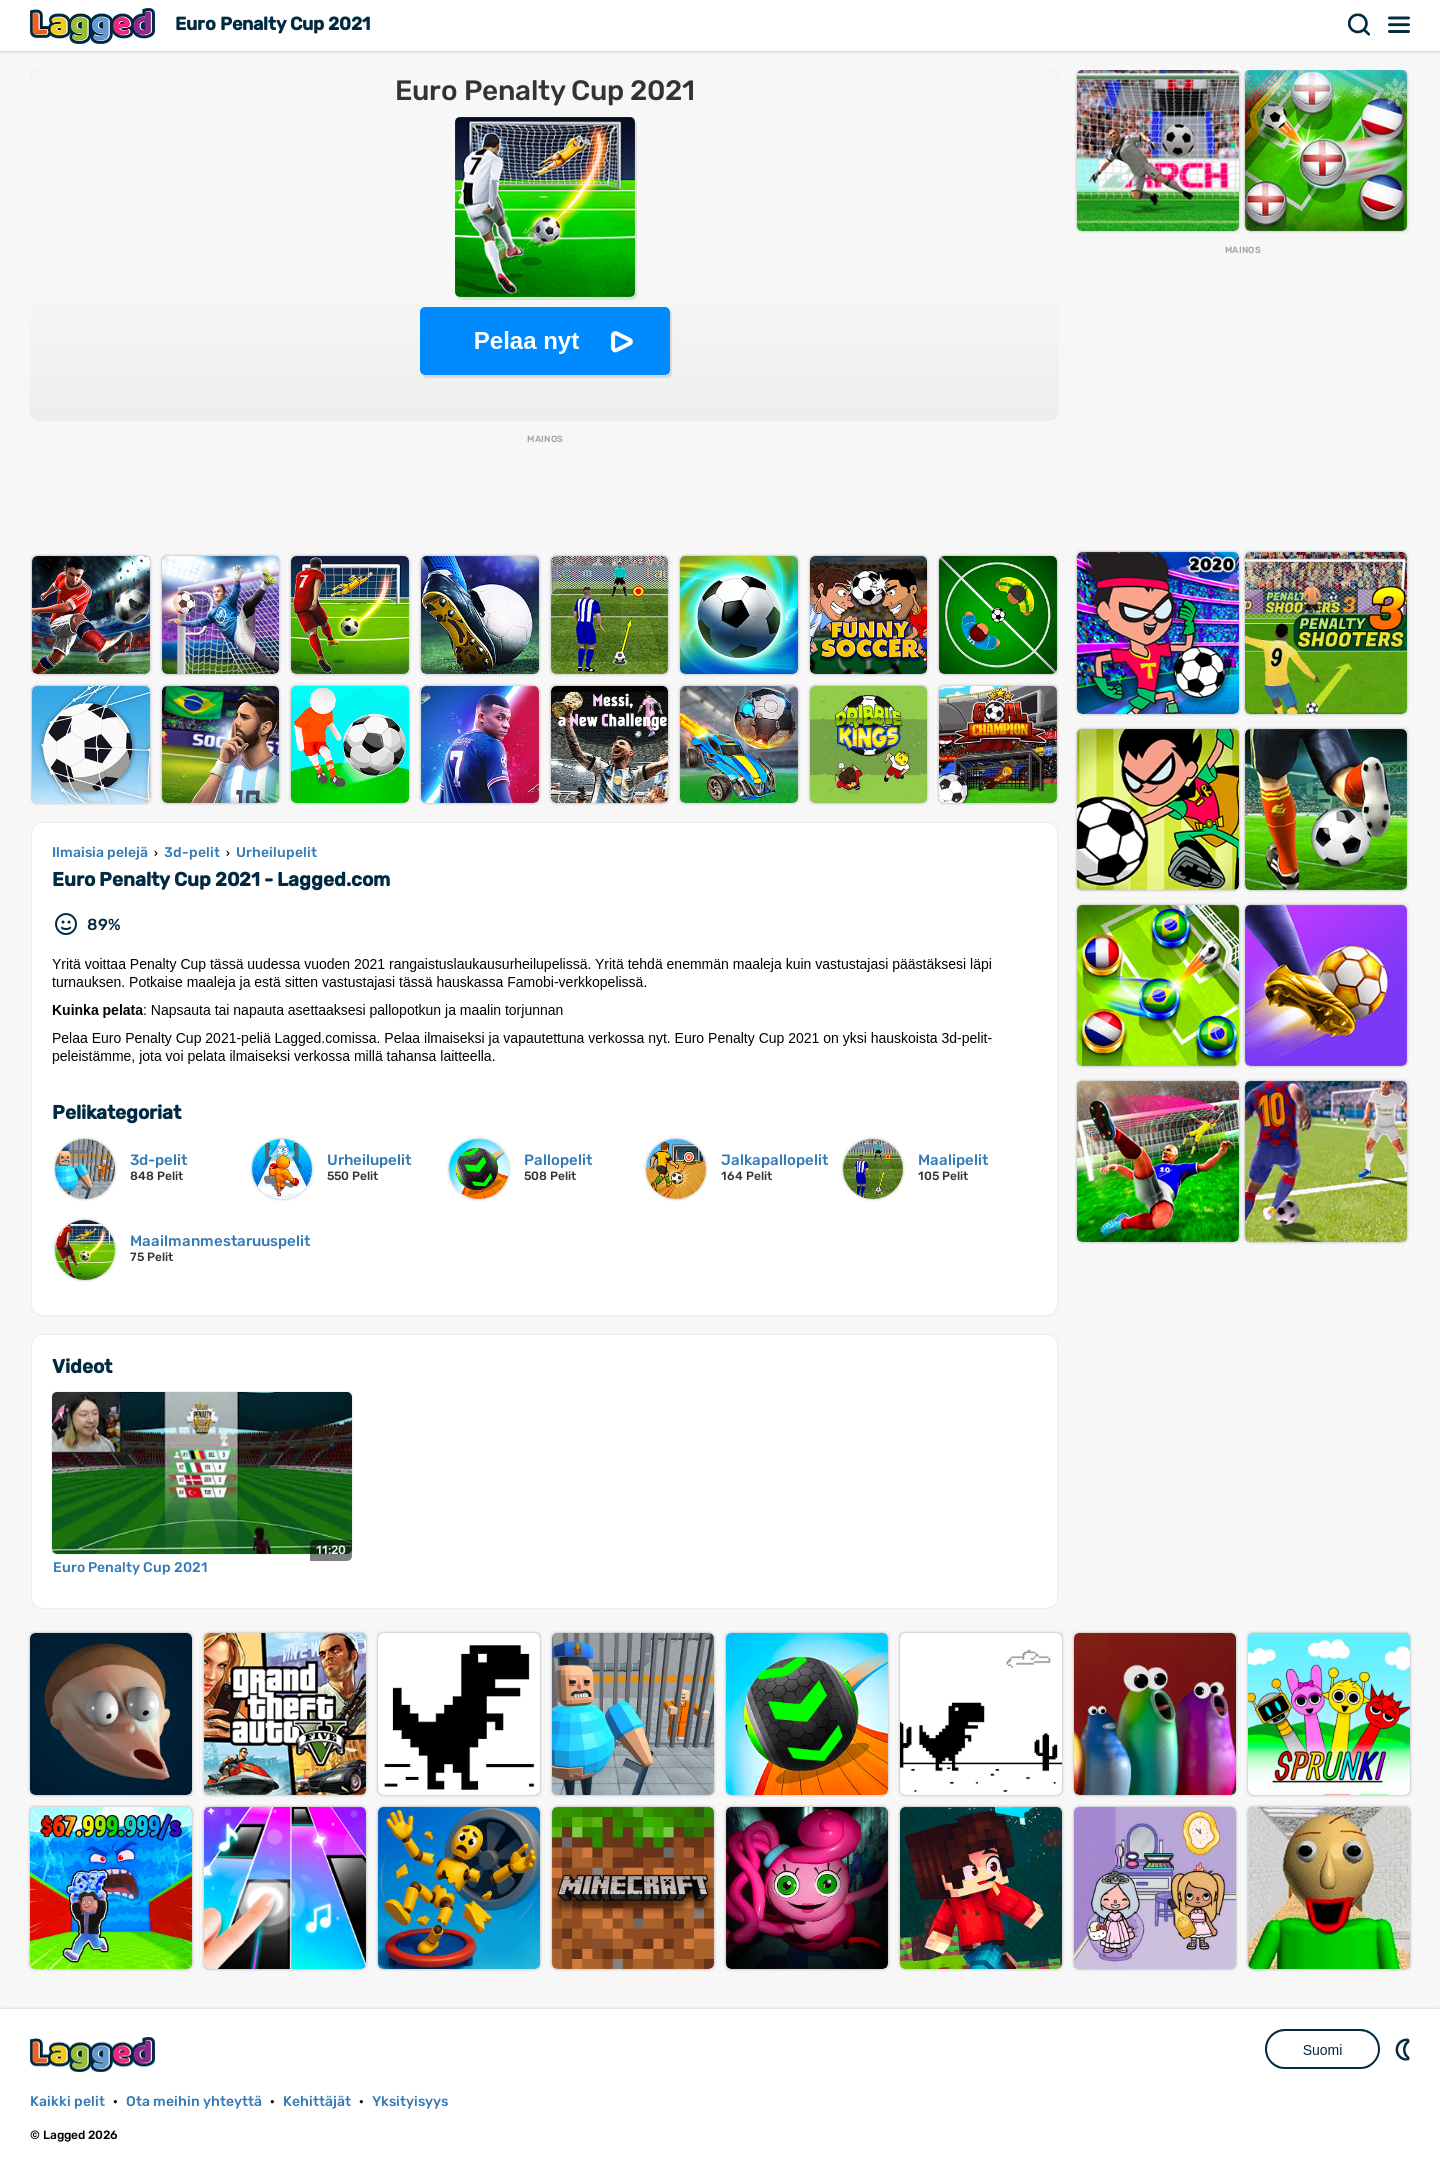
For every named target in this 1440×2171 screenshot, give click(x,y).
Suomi (1323, 2050)
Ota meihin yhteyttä (194, 2101)
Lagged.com (95, 2054)
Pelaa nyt (526, 340)
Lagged (95, 25)
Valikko (1400, 25)
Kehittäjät (317, 2101)
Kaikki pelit (67, 2101)
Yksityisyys (410, 2101)
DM (1405, 2049)
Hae (1360, 25)
